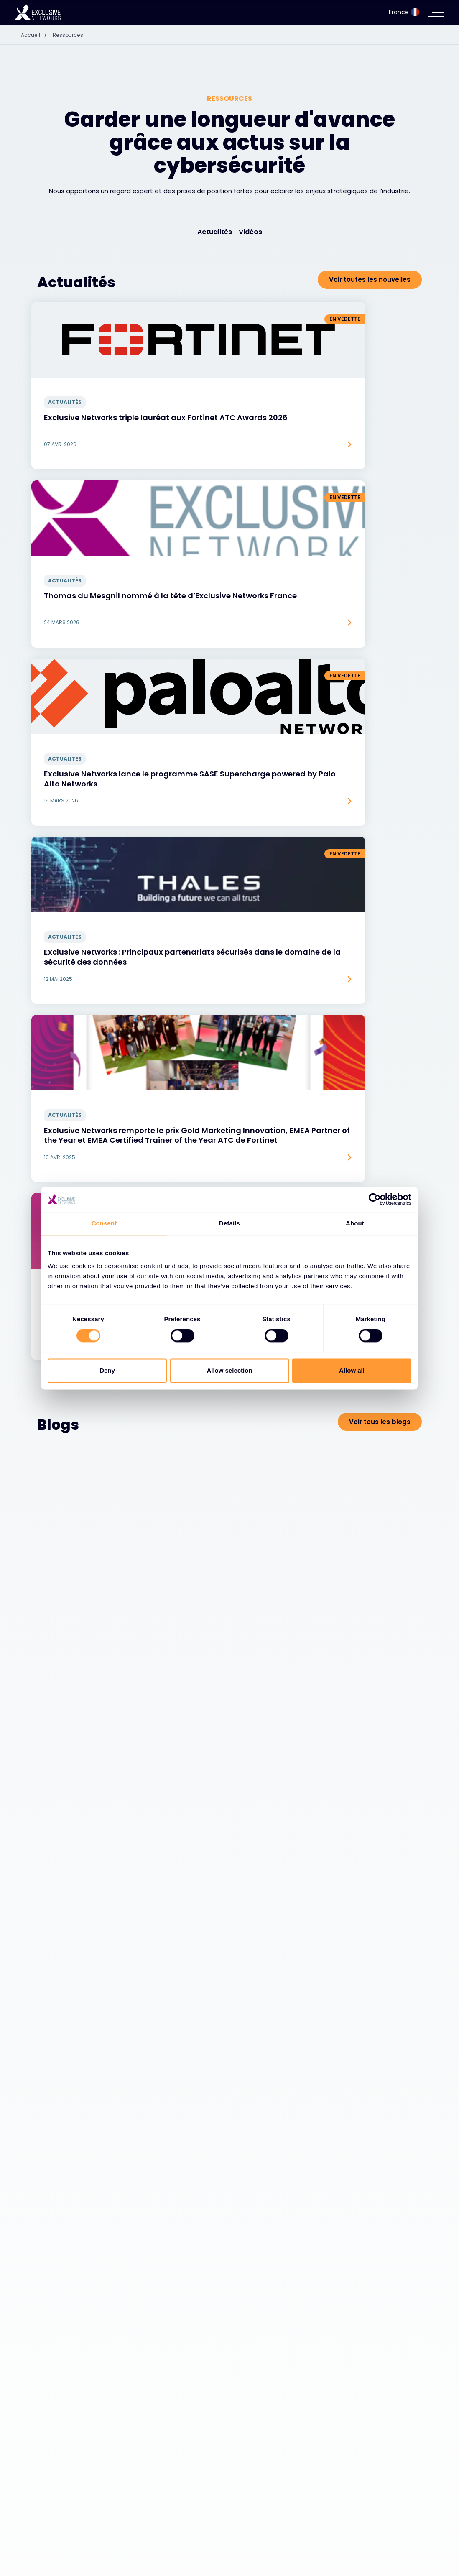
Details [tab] (229, 1223)
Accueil (37, 35)
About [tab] (355, 1223)
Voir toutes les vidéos (375, 1653)
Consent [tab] (104, 1223)
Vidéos (250, 232)
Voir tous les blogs (380, 904)
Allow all (352, 1370)
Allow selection (229, 1370)
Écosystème (60, 2555)
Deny (107, 1370)
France (404, 12)
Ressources (71, 35)
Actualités (214, 232)
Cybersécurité (64, 2534)
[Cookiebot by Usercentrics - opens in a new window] (374, 1199)
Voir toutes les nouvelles (370, 279)
